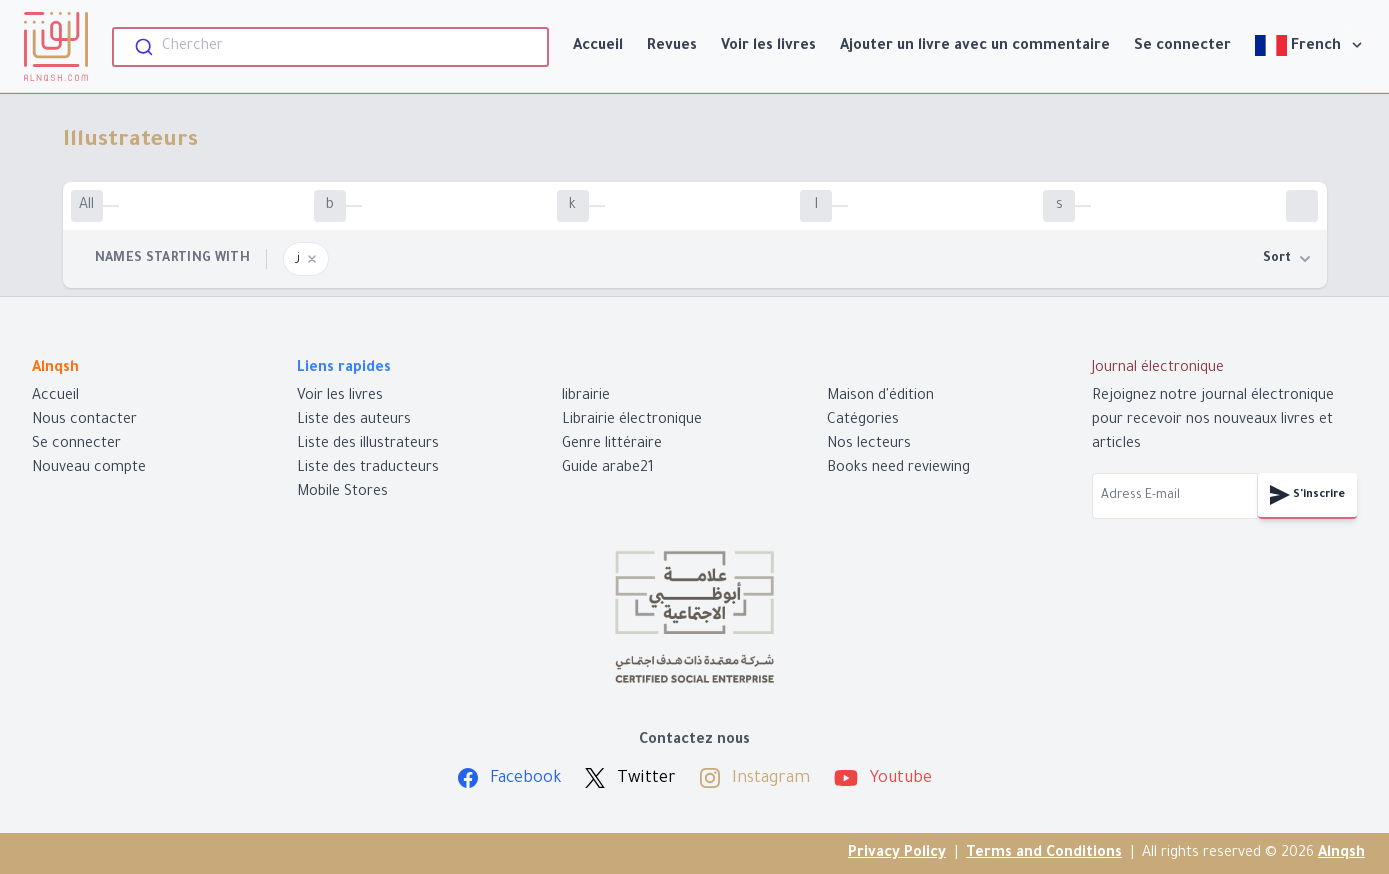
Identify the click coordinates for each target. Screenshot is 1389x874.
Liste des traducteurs (368, 469)
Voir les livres (768, 47)
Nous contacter (84, 421)
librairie (586, 397)
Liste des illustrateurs (368, 445)
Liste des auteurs (354, 421)
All (86, 206)
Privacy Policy (897, 854)
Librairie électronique (632, 421)
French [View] (1310, 45)
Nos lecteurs (869, 445)
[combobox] (330, 47)
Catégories (863, 421)
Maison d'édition (880, 397)
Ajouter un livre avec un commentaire (975, 47)
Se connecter (1182, 47)
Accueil (598, 47)
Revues (672, 47)
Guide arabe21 (608, 469)
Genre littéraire (612, 445)
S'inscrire (1307, 495)
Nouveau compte (89, 469)
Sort (1287, 259)
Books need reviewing (898, 469)
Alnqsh (1341, 854)
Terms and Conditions (1044, 854)
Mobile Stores (342, 493)
